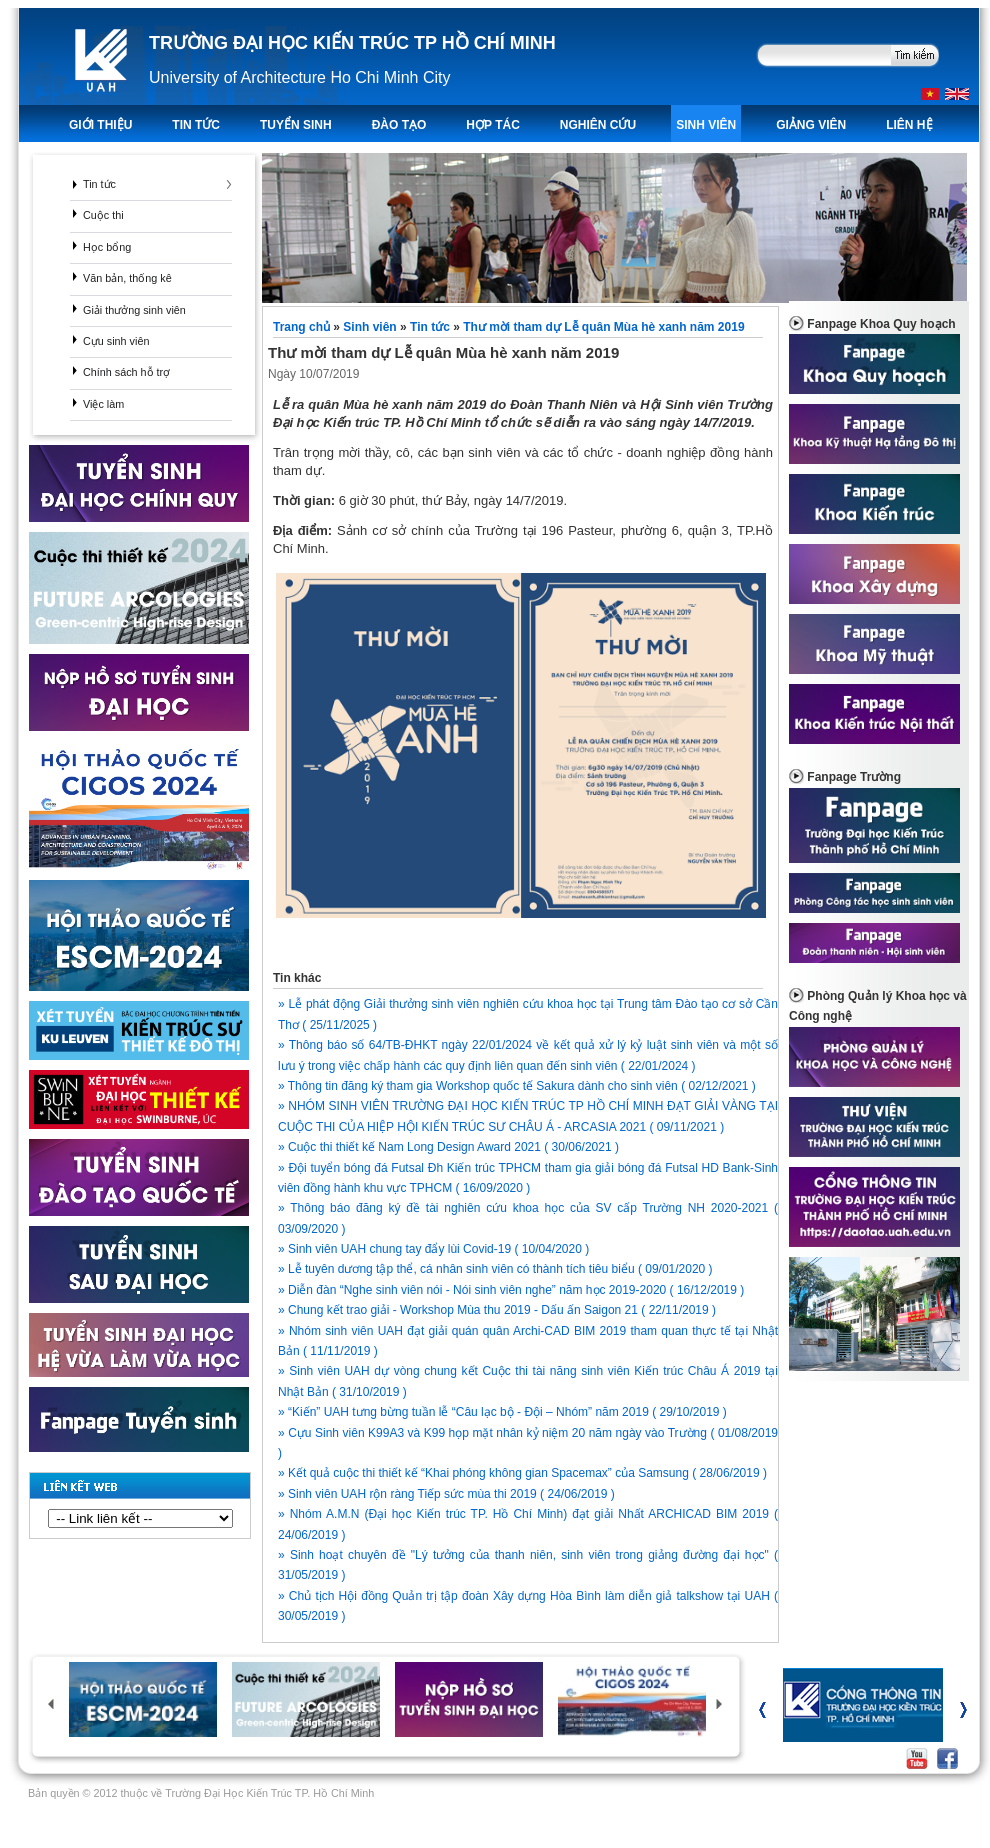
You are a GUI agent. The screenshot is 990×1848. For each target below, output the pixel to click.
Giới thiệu (100, 125)
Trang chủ (303, 327)
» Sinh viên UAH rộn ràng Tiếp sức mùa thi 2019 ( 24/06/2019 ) (446, 1494)
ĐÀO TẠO (399, 125)
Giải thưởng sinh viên (134, 310)
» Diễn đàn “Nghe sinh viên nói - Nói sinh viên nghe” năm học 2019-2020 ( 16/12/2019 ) (511, 1290)
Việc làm (103, 404)
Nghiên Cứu (598, 125)
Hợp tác (492, 125)
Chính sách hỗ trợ (126, 372)
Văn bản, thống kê (127, 278)
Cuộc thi (103, 215)
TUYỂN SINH (296, 125)
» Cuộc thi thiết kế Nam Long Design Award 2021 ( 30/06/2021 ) (448, 1147)
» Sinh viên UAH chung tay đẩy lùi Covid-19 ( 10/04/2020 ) (433, 1249)
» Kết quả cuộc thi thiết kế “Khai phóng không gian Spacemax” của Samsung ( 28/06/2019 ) (522, 1473)
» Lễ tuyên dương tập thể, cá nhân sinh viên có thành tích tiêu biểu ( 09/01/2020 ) (495, 1269)
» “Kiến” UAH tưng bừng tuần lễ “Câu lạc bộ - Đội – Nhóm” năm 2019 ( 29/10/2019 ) (502, 1412)
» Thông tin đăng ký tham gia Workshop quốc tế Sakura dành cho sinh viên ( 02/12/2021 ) (517, 1086)
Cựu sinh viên (116, 341)
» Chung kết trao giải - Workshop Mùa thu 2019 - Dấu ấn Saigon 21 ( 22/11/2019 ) (497, 1310)
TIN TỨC (196, 125)
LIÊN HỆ (909, 125)
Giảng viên (811, 125)
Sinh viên (706, 125)
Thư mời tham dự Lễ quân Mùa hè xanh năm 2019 (603, 327)
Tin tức (99, 184)
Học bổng (107, 247)
